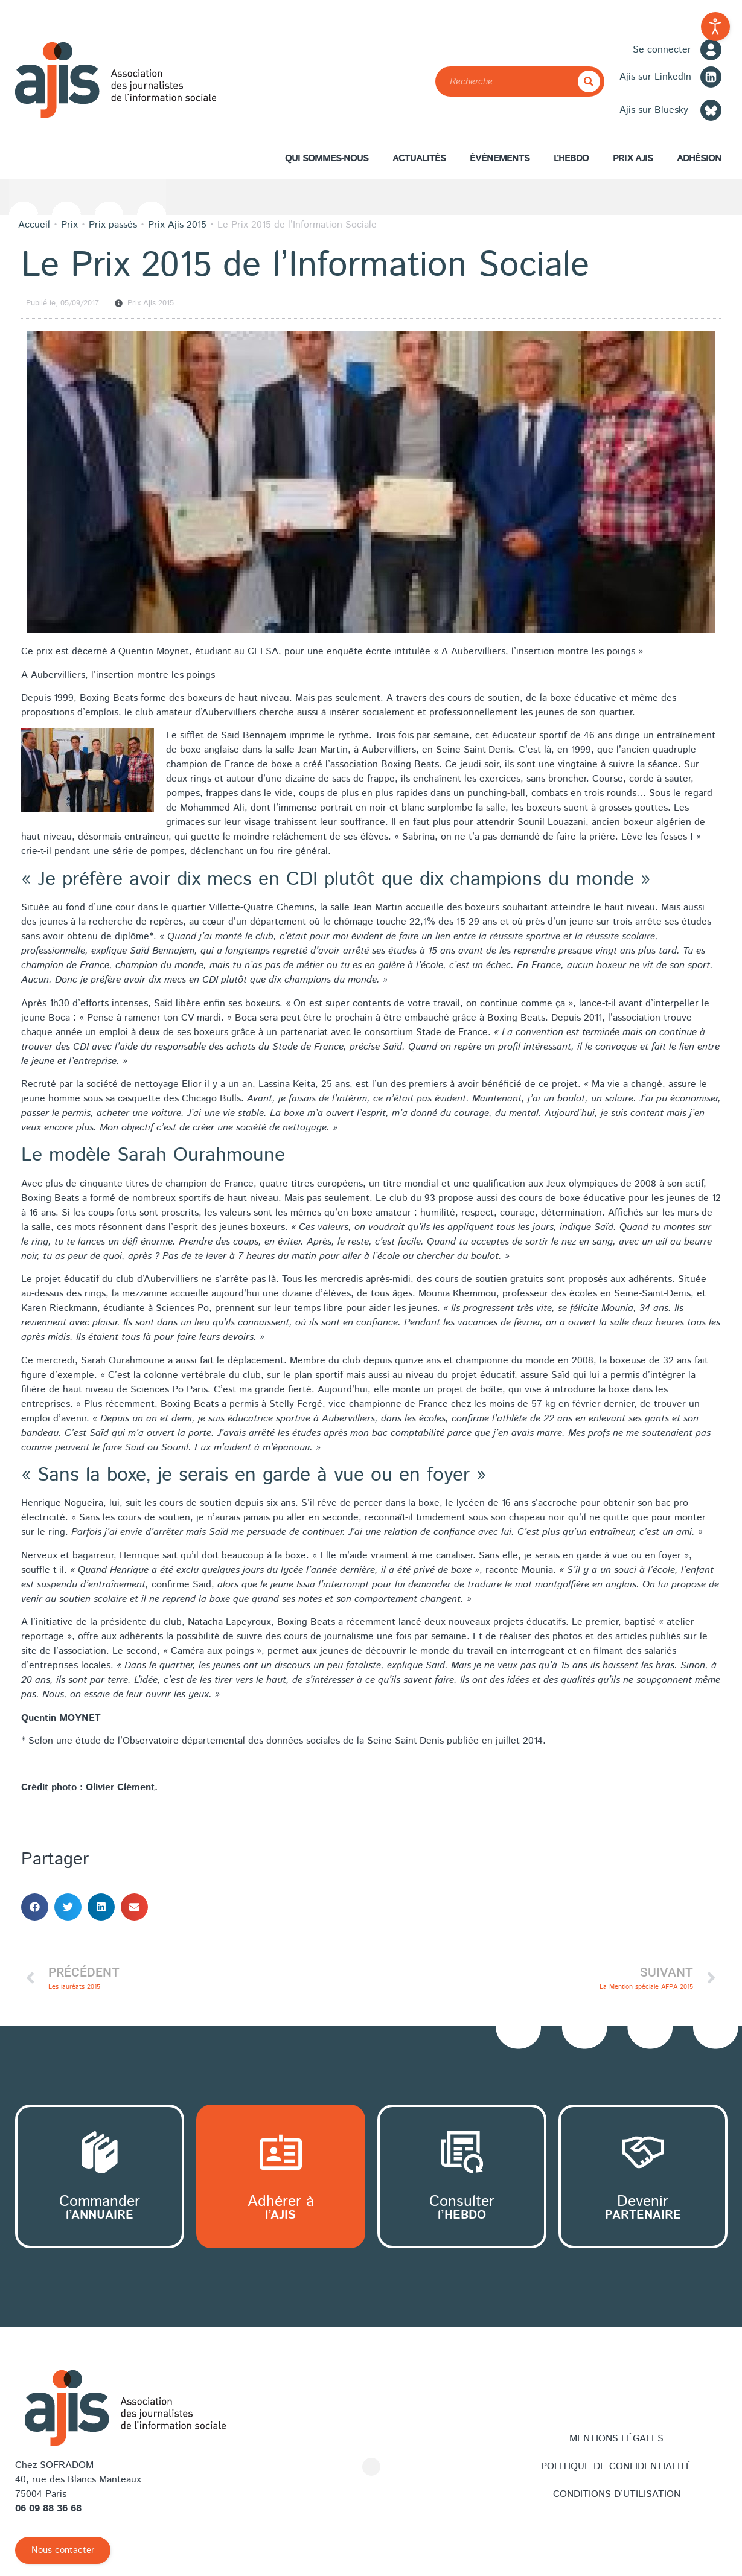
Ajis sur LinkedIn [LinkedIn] (655, 77)
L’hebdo (571, 158)
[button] (34, 1907)
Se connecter (662, 50)
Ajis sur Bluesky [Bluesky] (653, 110)
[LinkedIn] (710, 77)
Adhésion (699, 161)
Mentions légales (616, 2439)
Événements (499, 158)
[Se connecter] (710, 49)
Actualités (419, 158)
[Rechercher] (589, 81)
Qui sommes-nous (326, 161)
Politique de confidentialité (616, 2466)
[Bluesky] (710, 110)
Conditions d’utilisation (616, 2494)
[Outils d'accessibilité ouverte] (715, 26)
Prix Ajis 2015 (150, 303)
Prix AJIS (633, 161)
